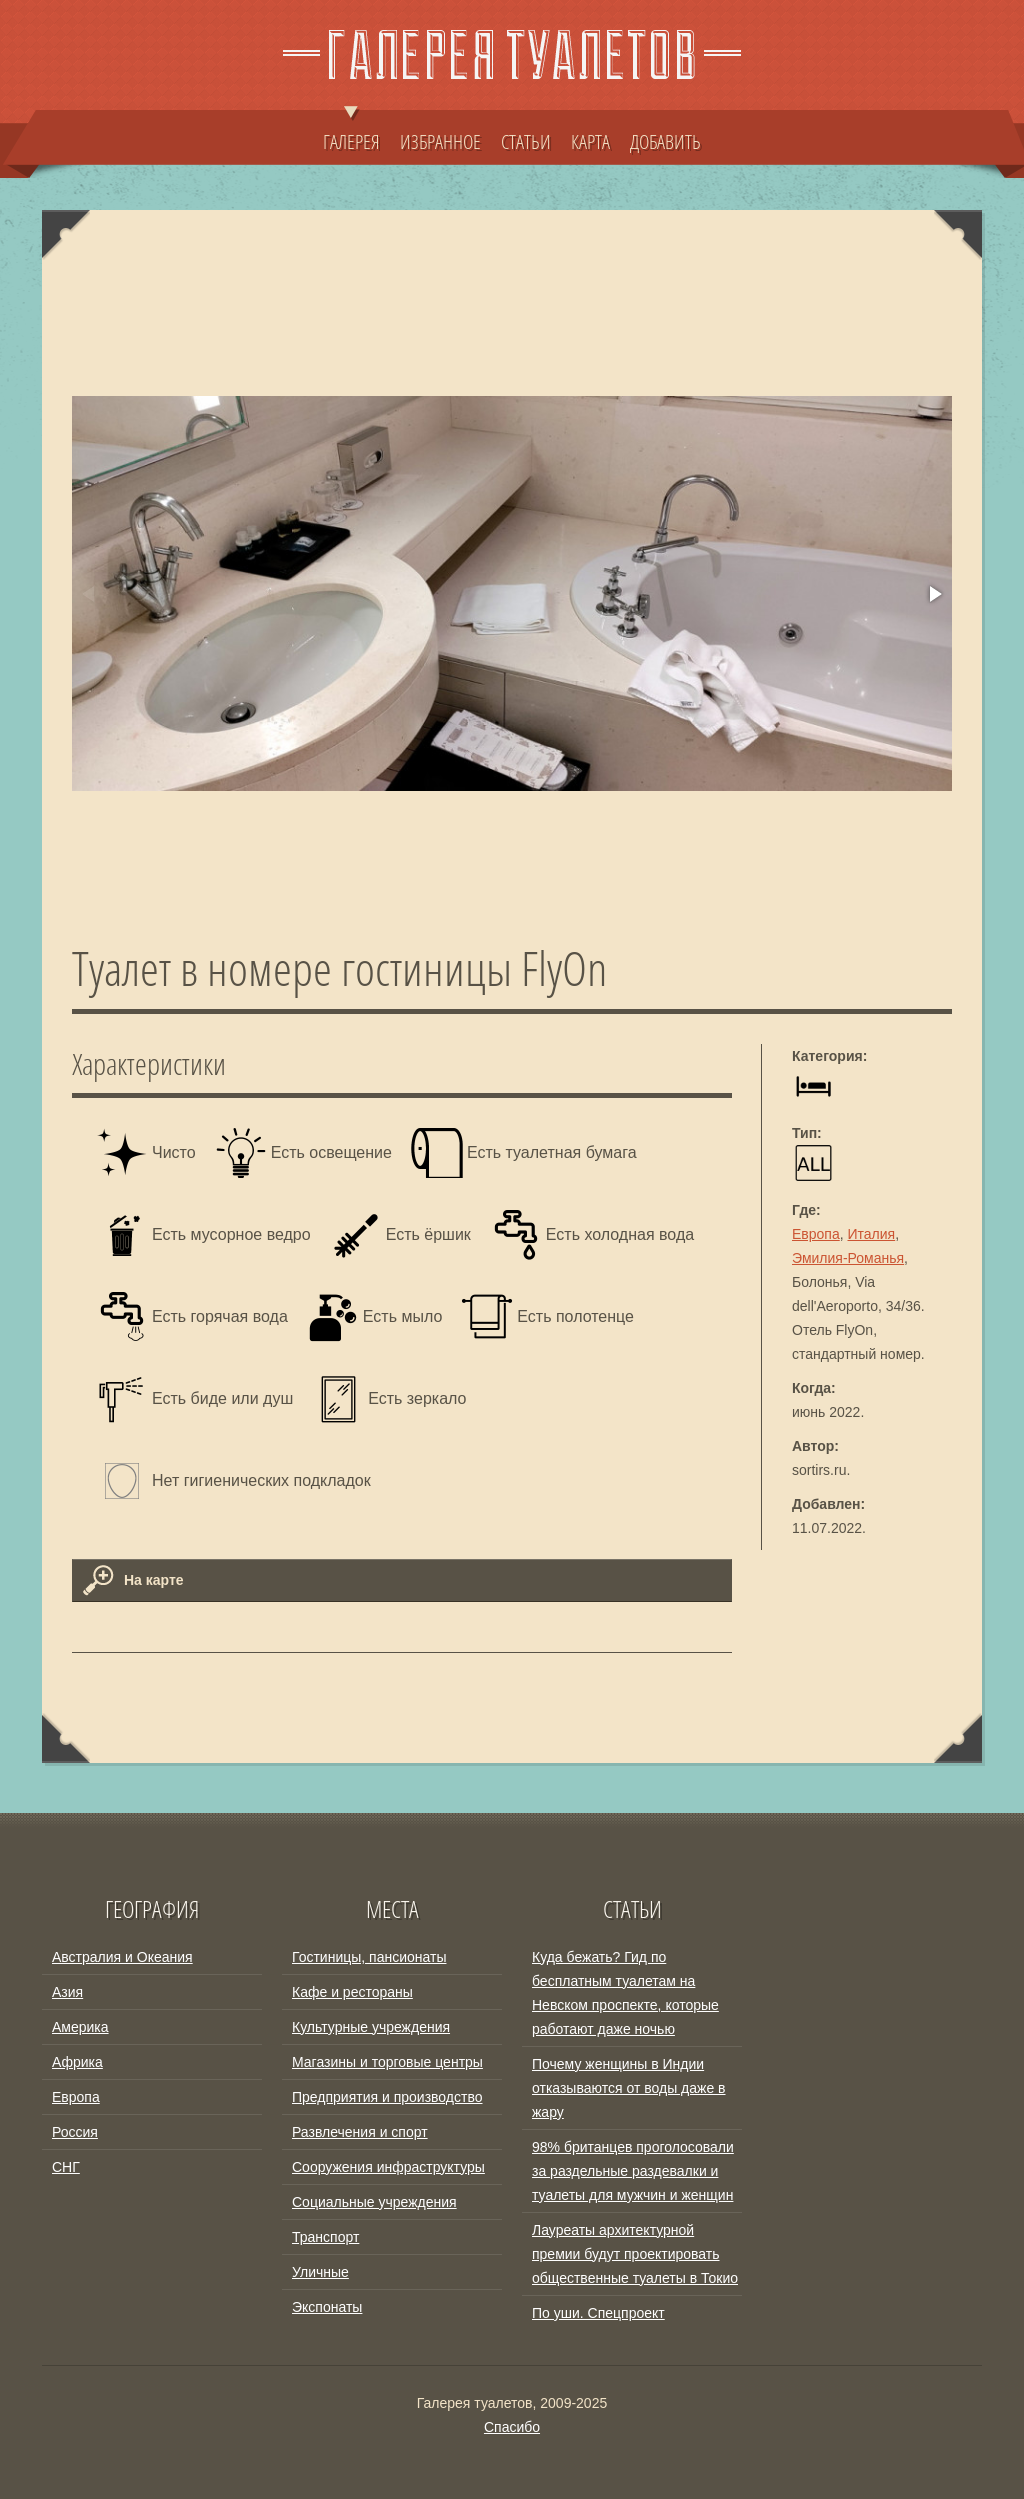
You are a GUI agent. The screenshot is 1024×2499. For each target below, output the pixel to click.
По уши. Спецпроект (598, 2313)
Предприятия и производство (387, 2097)
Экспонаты (327, 2307)
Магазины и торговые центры (387, 2062)
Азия (67, 1992)
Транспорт (325, 2237)
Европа (816, 1234)
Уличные (320, 2272)
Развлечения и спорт (360, 2132)
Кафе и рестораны (352, 1992)
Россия (75, 2132)
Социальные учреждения (374, 2202)
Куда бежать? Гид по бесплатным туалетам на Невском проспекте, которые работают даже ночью (625, 1993)
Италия (872, 1234)
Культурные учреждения (371, 2027)
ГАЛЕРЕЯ (351, 132)
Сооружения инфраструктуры (388, 2167)
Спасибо (512, 2427)
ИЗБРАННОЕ (440, 141)
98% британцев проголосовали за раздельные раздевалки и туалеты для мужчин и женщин (633, 2171)
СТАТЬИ (526, 141)
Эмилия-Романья (848, 1258)
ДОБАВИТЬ (665, 141)
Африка (77, 2062)
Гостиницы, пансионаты (369, 1957)
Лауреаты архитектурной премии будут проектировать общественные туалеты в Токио (635, 2254)
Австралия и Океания (122, 1957)
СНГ (66, 2167)
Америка (80, 2027)
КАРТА (590, 141)
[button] (934, 594)
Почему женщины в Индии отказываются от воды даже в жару (629, 2088)
